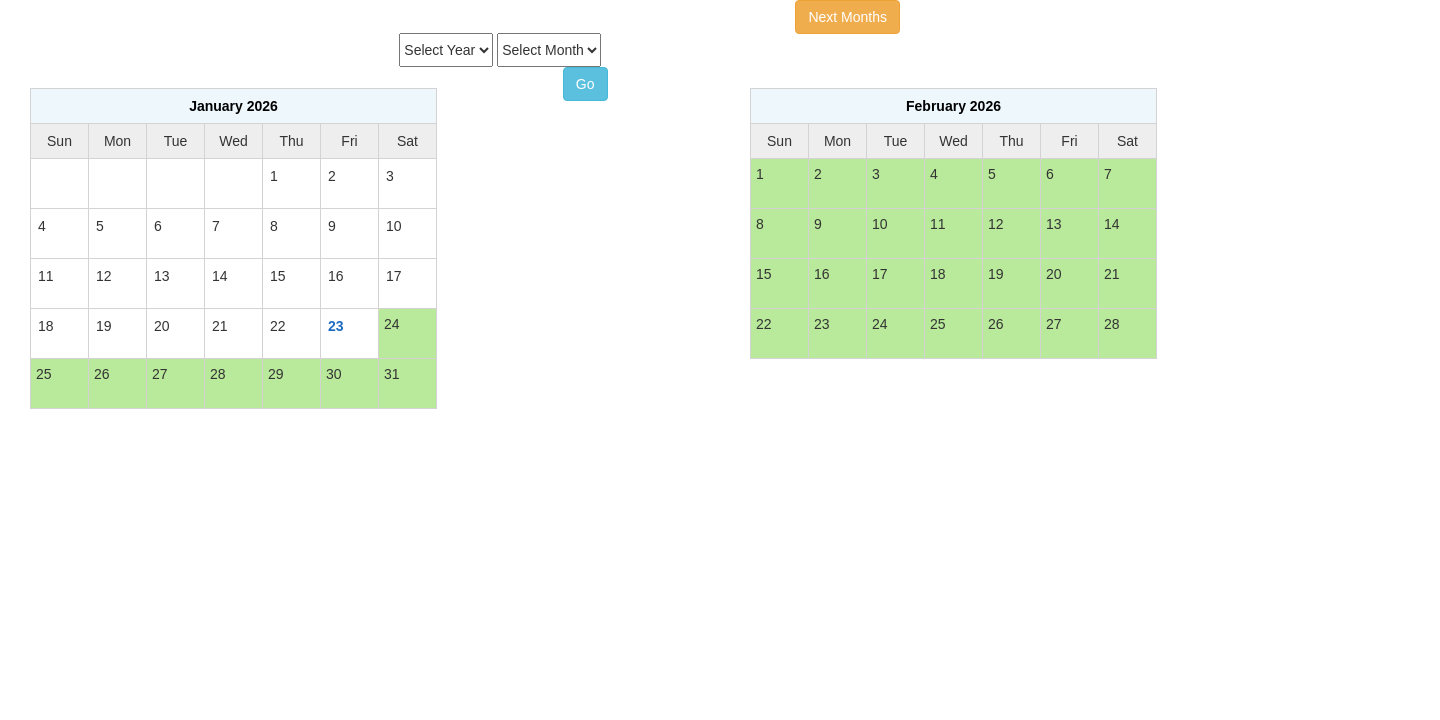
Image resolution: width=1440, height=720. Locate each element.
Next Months (847, 17)
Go (585, 84)
